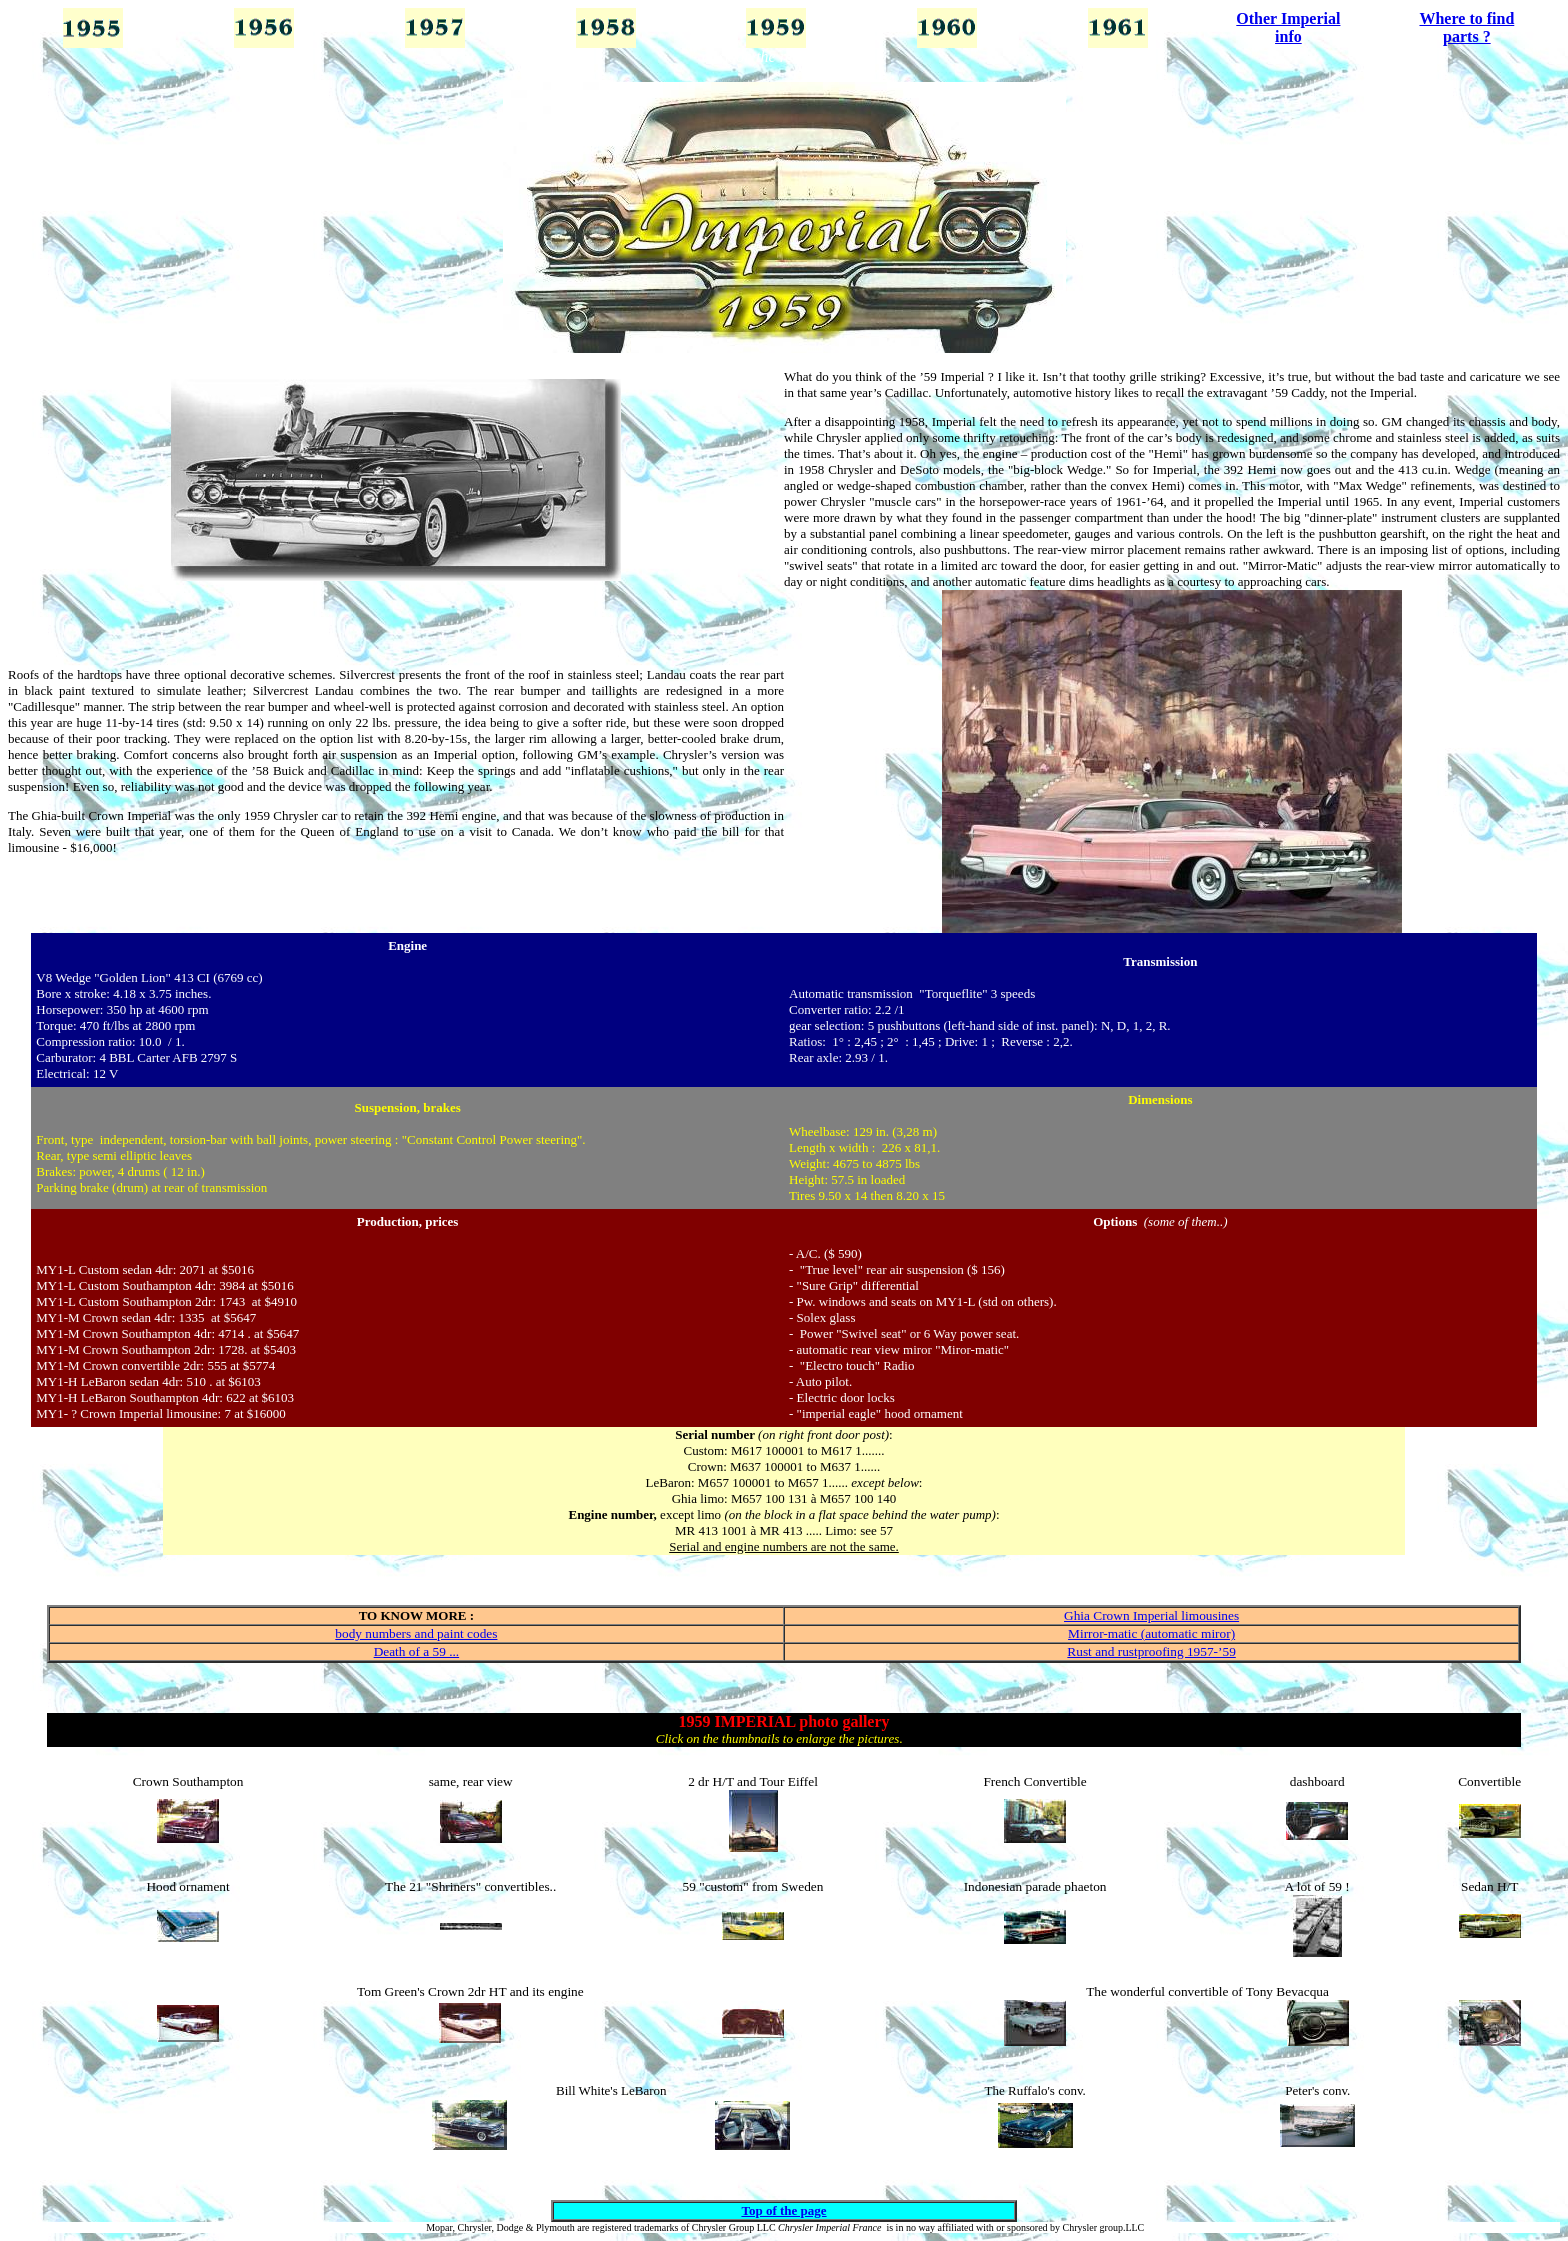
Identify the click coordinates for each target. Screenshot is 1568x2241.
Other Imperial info (1288, 27)
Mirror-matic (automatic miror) (1151, 1633)
